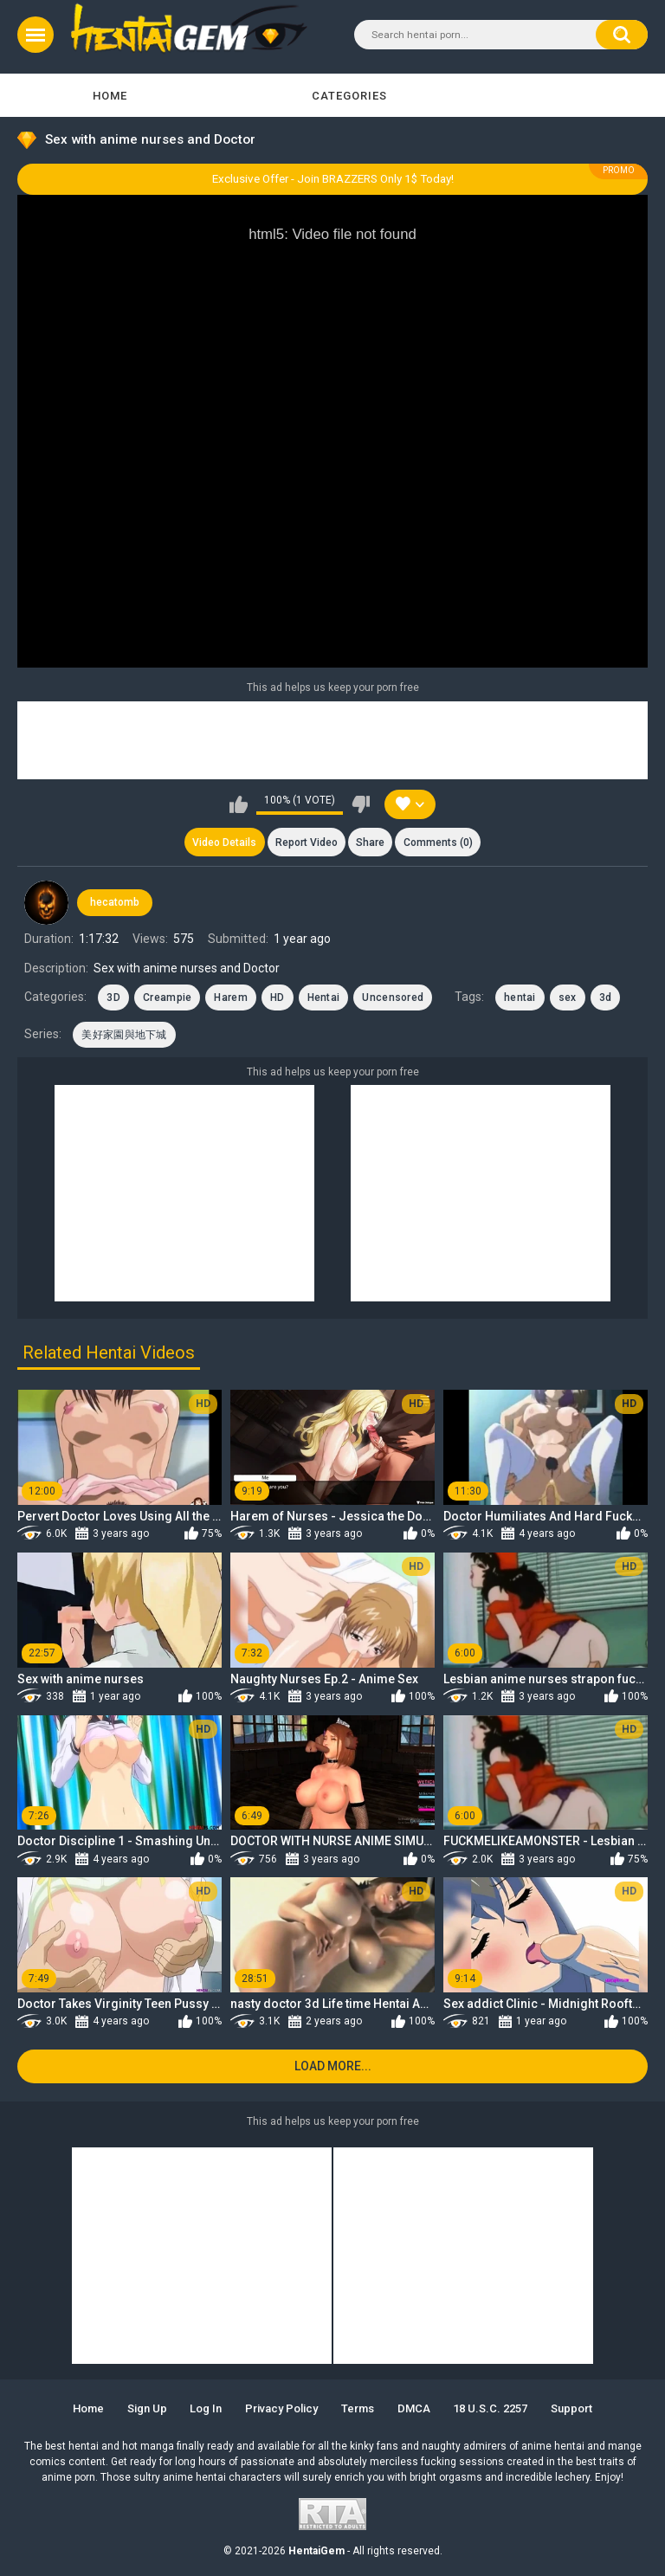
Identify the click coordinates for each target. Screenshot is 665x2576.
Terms (357, 2408)
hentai (520, 997)
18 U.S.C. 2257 (490, 2408)
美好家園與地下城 (123, 1035)
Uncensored (392, 997)
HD (277, 997)
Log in (206, 2408)
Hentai (323, 997)
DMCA (413, 2408)
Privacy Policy (281, 2408)
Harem (231, 997)
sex (567, 997)
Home (110, 95)
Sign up (147, 2408)
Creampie (167, 997)
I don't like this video (361, 804)
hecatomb (114, 902)
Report (306, 842)
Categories (349, 95)
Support (571, 2408)
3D (113, 997)
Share (370, 842)
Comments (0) (438, 842)
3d (605, 997)
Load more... (332, 2066)
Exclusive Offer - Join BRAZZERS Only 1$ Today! (333, 178)
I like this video (238, 804)
